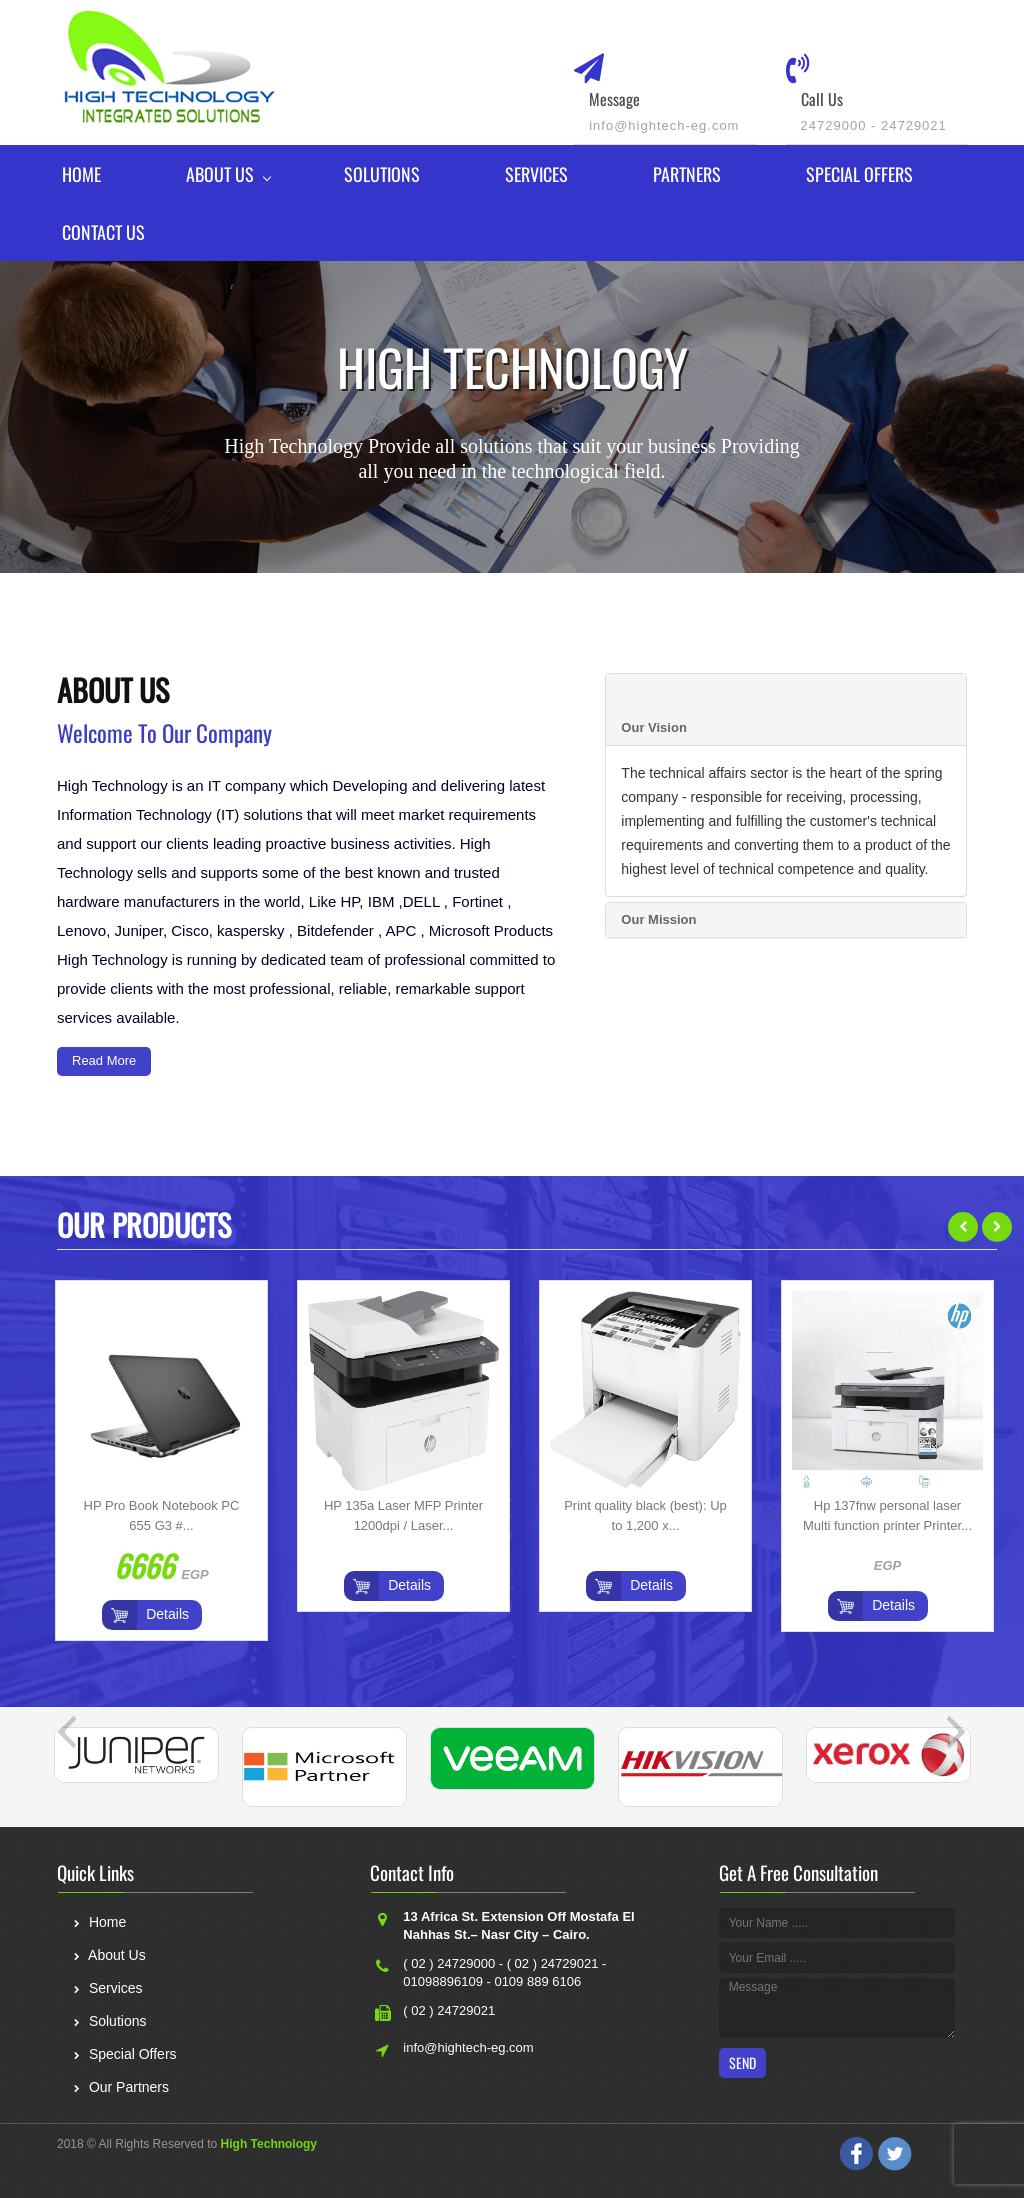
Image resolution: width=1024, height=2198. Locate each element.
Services (536, 174)
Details (167, 1614)
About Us (220, 174)
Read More (104, 1060)
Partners (687, 174)
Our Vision (654, 727)
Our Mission (658, 919)
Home (81, 174)
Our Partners (120, 2089)
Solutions (382, 174)
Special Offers (859, 174)
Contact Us (103, 232)
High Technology (269, 2144)
